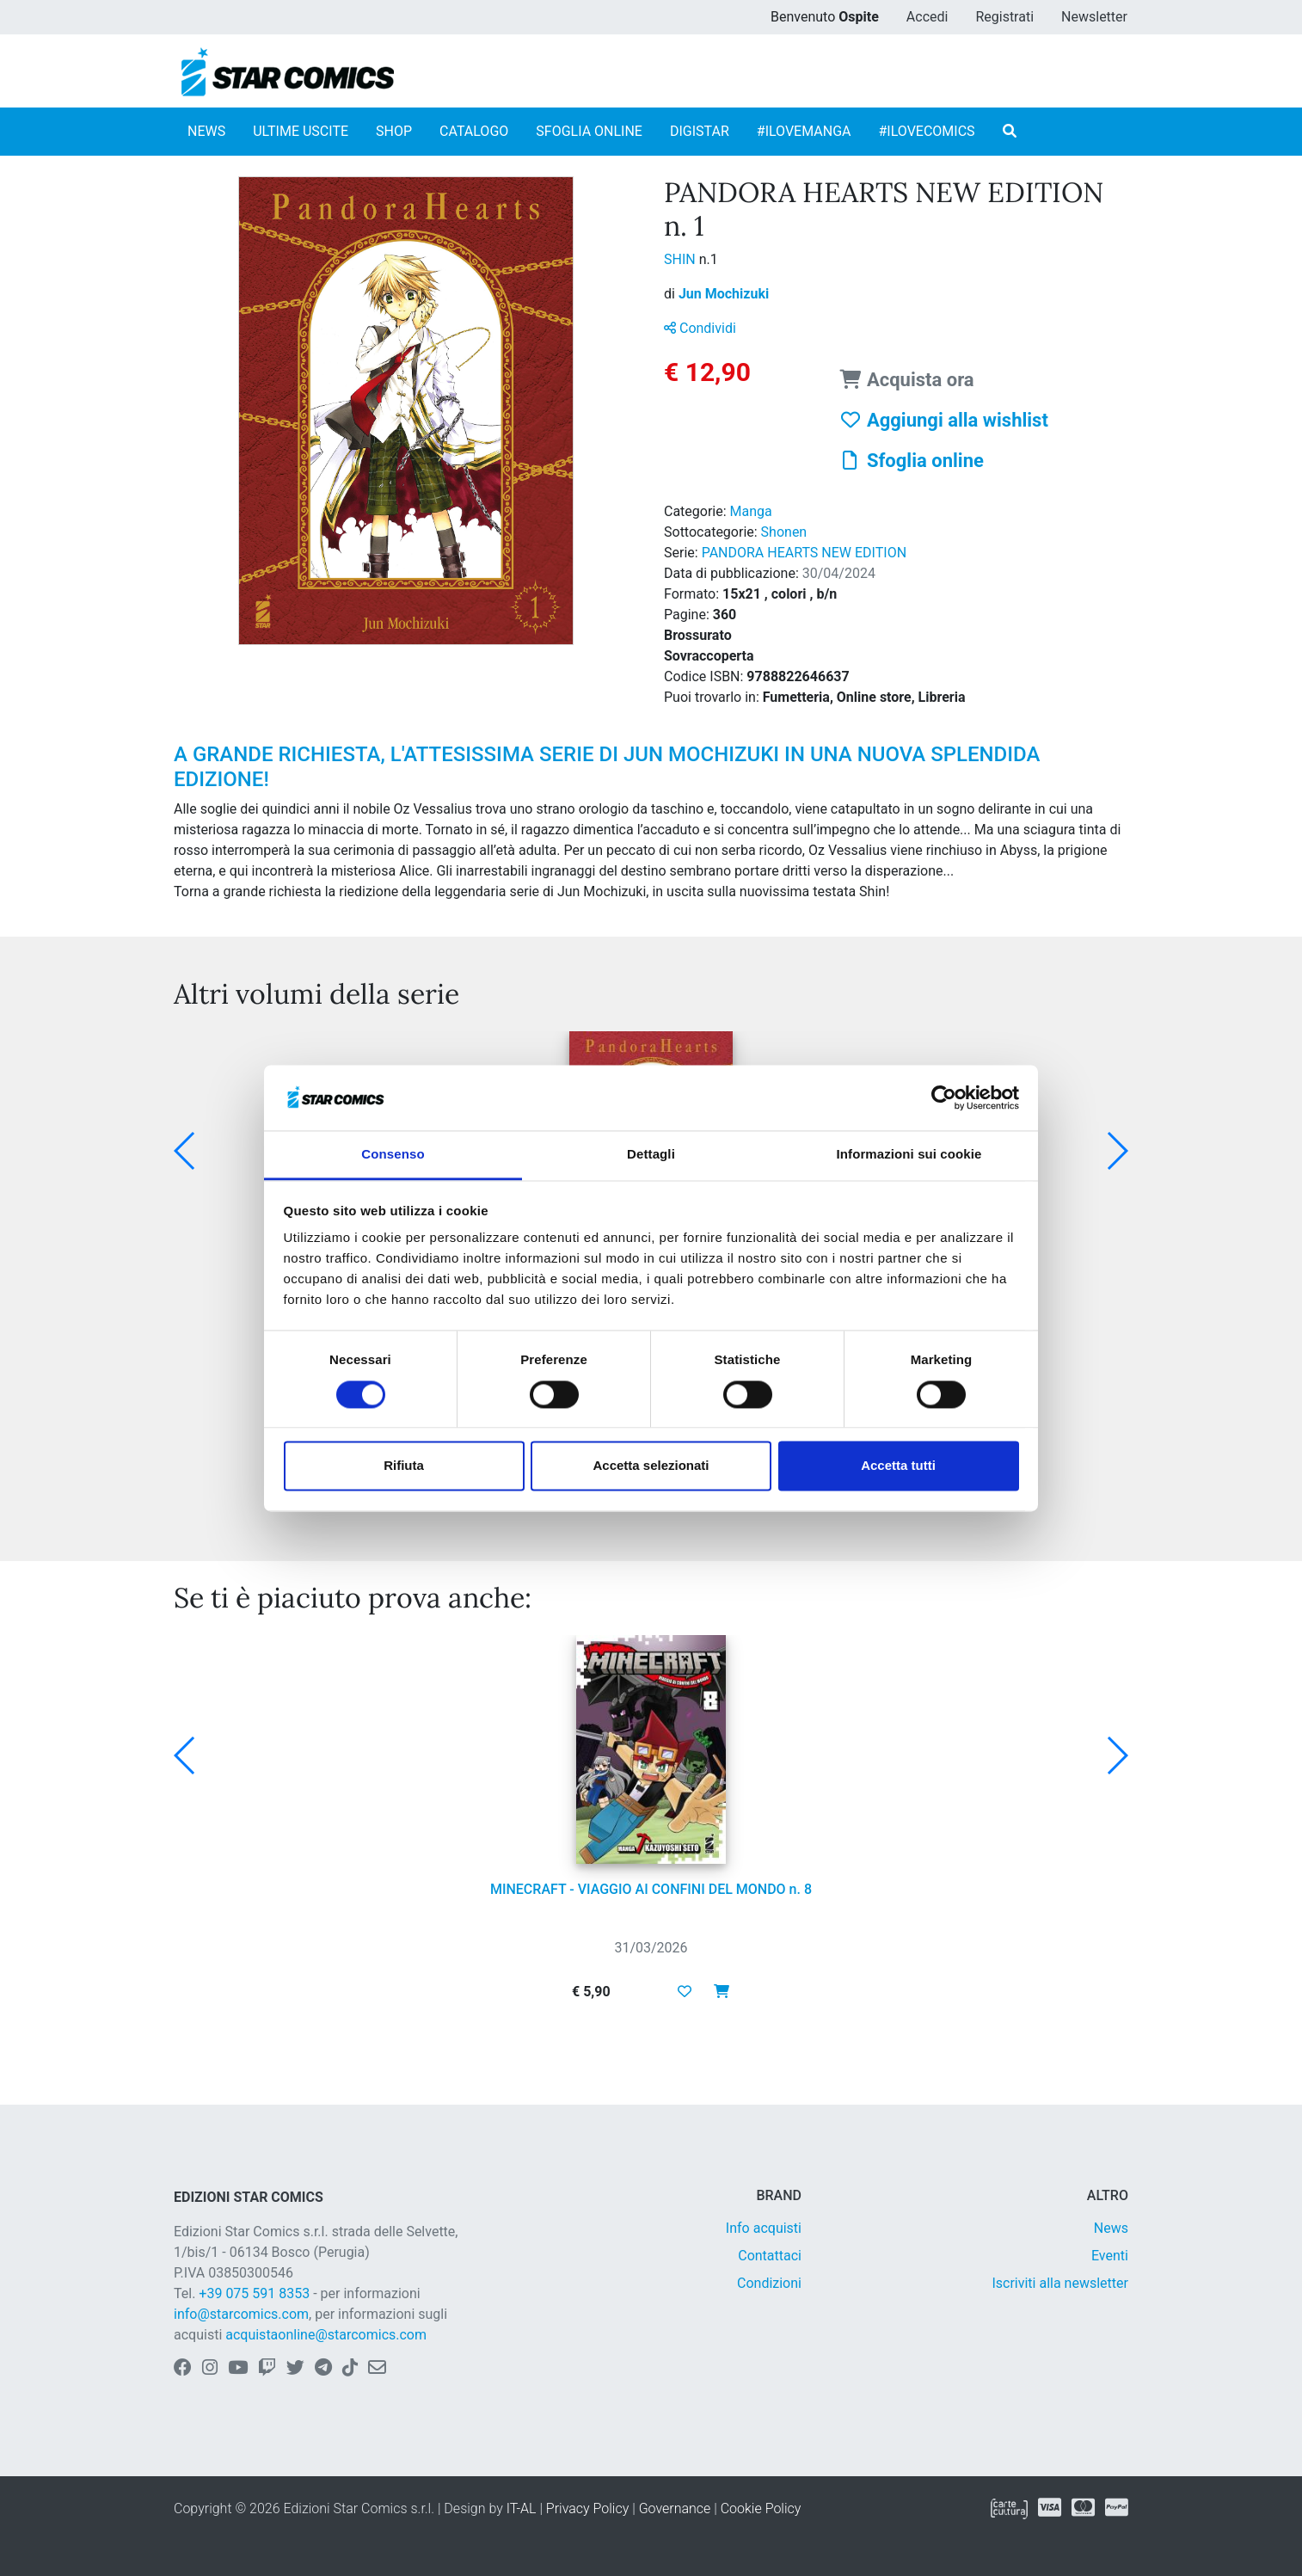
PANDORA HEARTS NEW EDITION (804, 552)
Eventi (1109, 2255)
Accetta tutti (898, 1466)
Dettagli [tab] (651, 1154)
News (1111, 2228)
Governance (675, 2508)
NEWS (206, 131)
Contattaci (769, 2255)
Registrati (1004, 17)
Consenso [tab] (392, 1154)
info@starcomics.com (241, 2314)
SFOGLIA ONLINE (589, 131)
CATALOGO (473, 131)
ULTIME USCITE (300, 131)
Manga (751, 511)
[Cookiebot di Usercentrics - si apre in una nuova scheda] (944, 1097)
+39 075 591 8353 (254, 2293)
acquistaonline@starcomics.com (326, 2335)
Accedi (927, 17)
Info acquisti (763, 2228)
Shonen (784, 532)
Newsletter (1094, 17)
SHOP (394, 131)
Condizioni (769, 2283)
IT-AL (522, 2508)
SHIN (681, 259)
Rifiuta (404, 1466)
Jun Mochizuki (724, 294)
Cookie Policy (761, 2508)
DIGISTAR (699, 131)
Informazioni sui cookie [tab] (909, 1154)
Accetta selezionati (651, 1466)
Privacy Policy (587, 2508)
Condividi (700, 328)
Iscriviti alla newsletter (1060, 2283)
